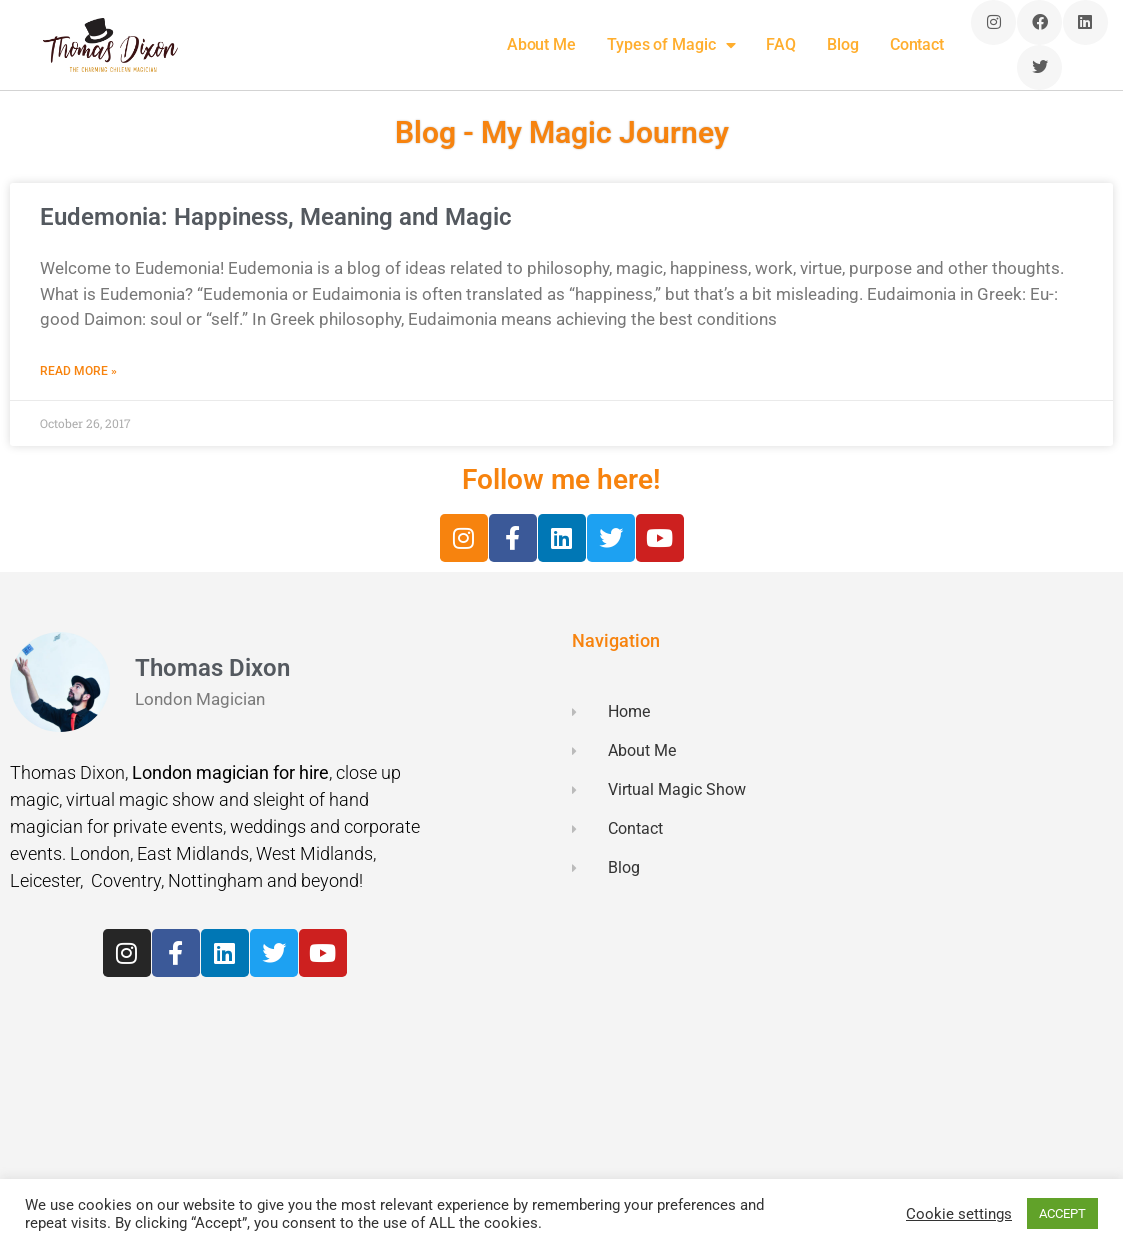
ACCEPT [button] (1062, 1213)
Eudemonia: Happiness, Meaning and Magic (276, 217)
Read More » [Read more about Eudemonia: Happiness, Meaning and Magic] (78, 371)
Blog (843, 44)
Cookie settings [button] (959, 1214)
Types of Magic (671, 45)
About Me (541, 44)
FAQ (781, 44)
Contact (917, 44)
